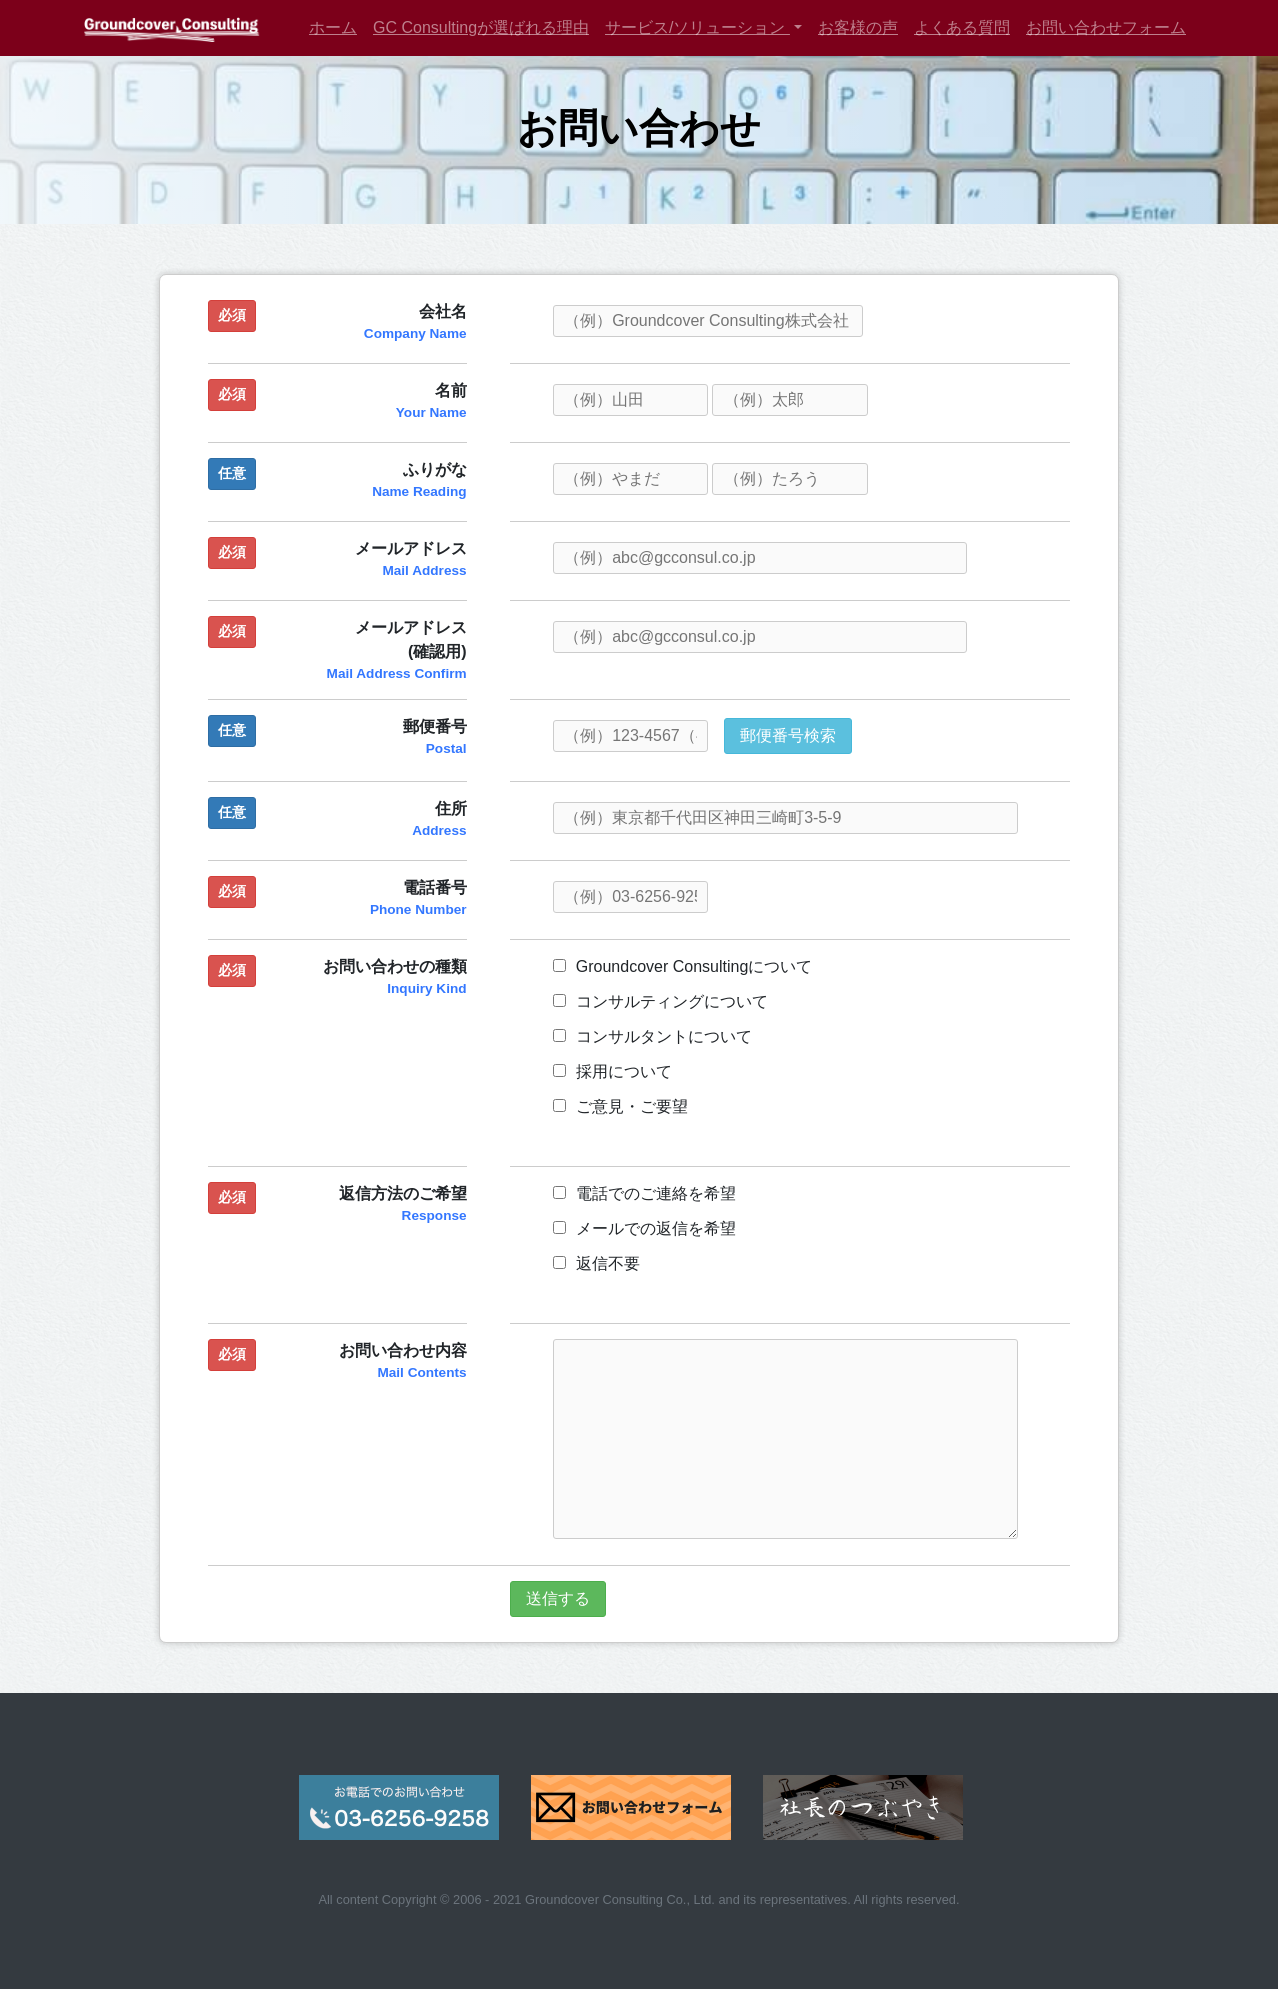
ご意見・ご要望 (620, 1106)
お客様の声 (858, 27)
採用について (612, 1071)
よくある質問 (962, 27)
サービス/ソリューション (697, 27)
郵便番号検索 (788, 735)
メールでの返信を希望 (644, 1228)
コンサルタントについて (652, 1036)
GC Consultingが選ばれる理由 (481, 27)
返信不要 (596, 1263)
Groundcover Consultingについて (683, 966)
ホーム (333, 27)
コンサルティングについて (660, 1001)
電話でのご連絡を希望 (644, 1193)
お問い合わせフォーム (1106, 27)
